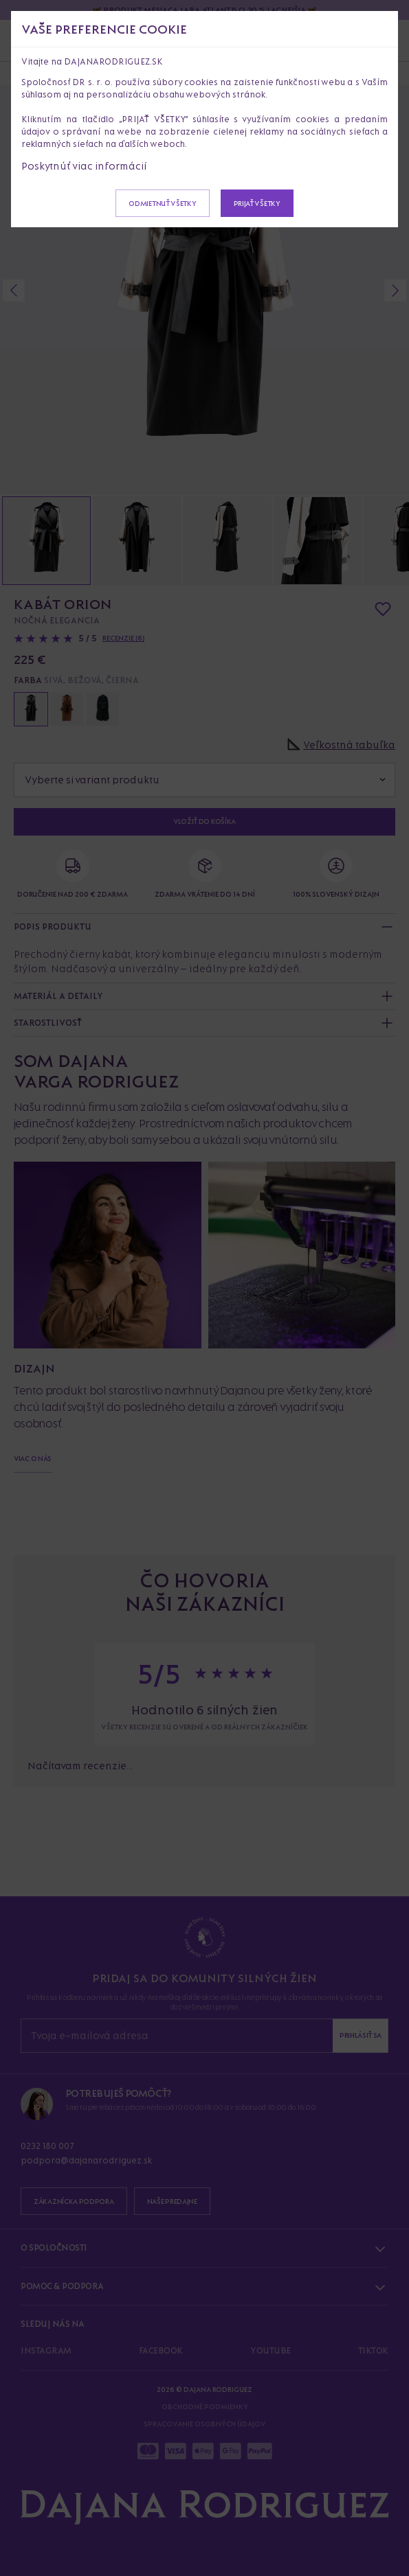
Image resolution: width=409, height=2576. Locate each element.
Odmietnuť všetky (162, 203)
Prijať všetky (257, 203)
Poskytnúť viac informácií (84, 166)
